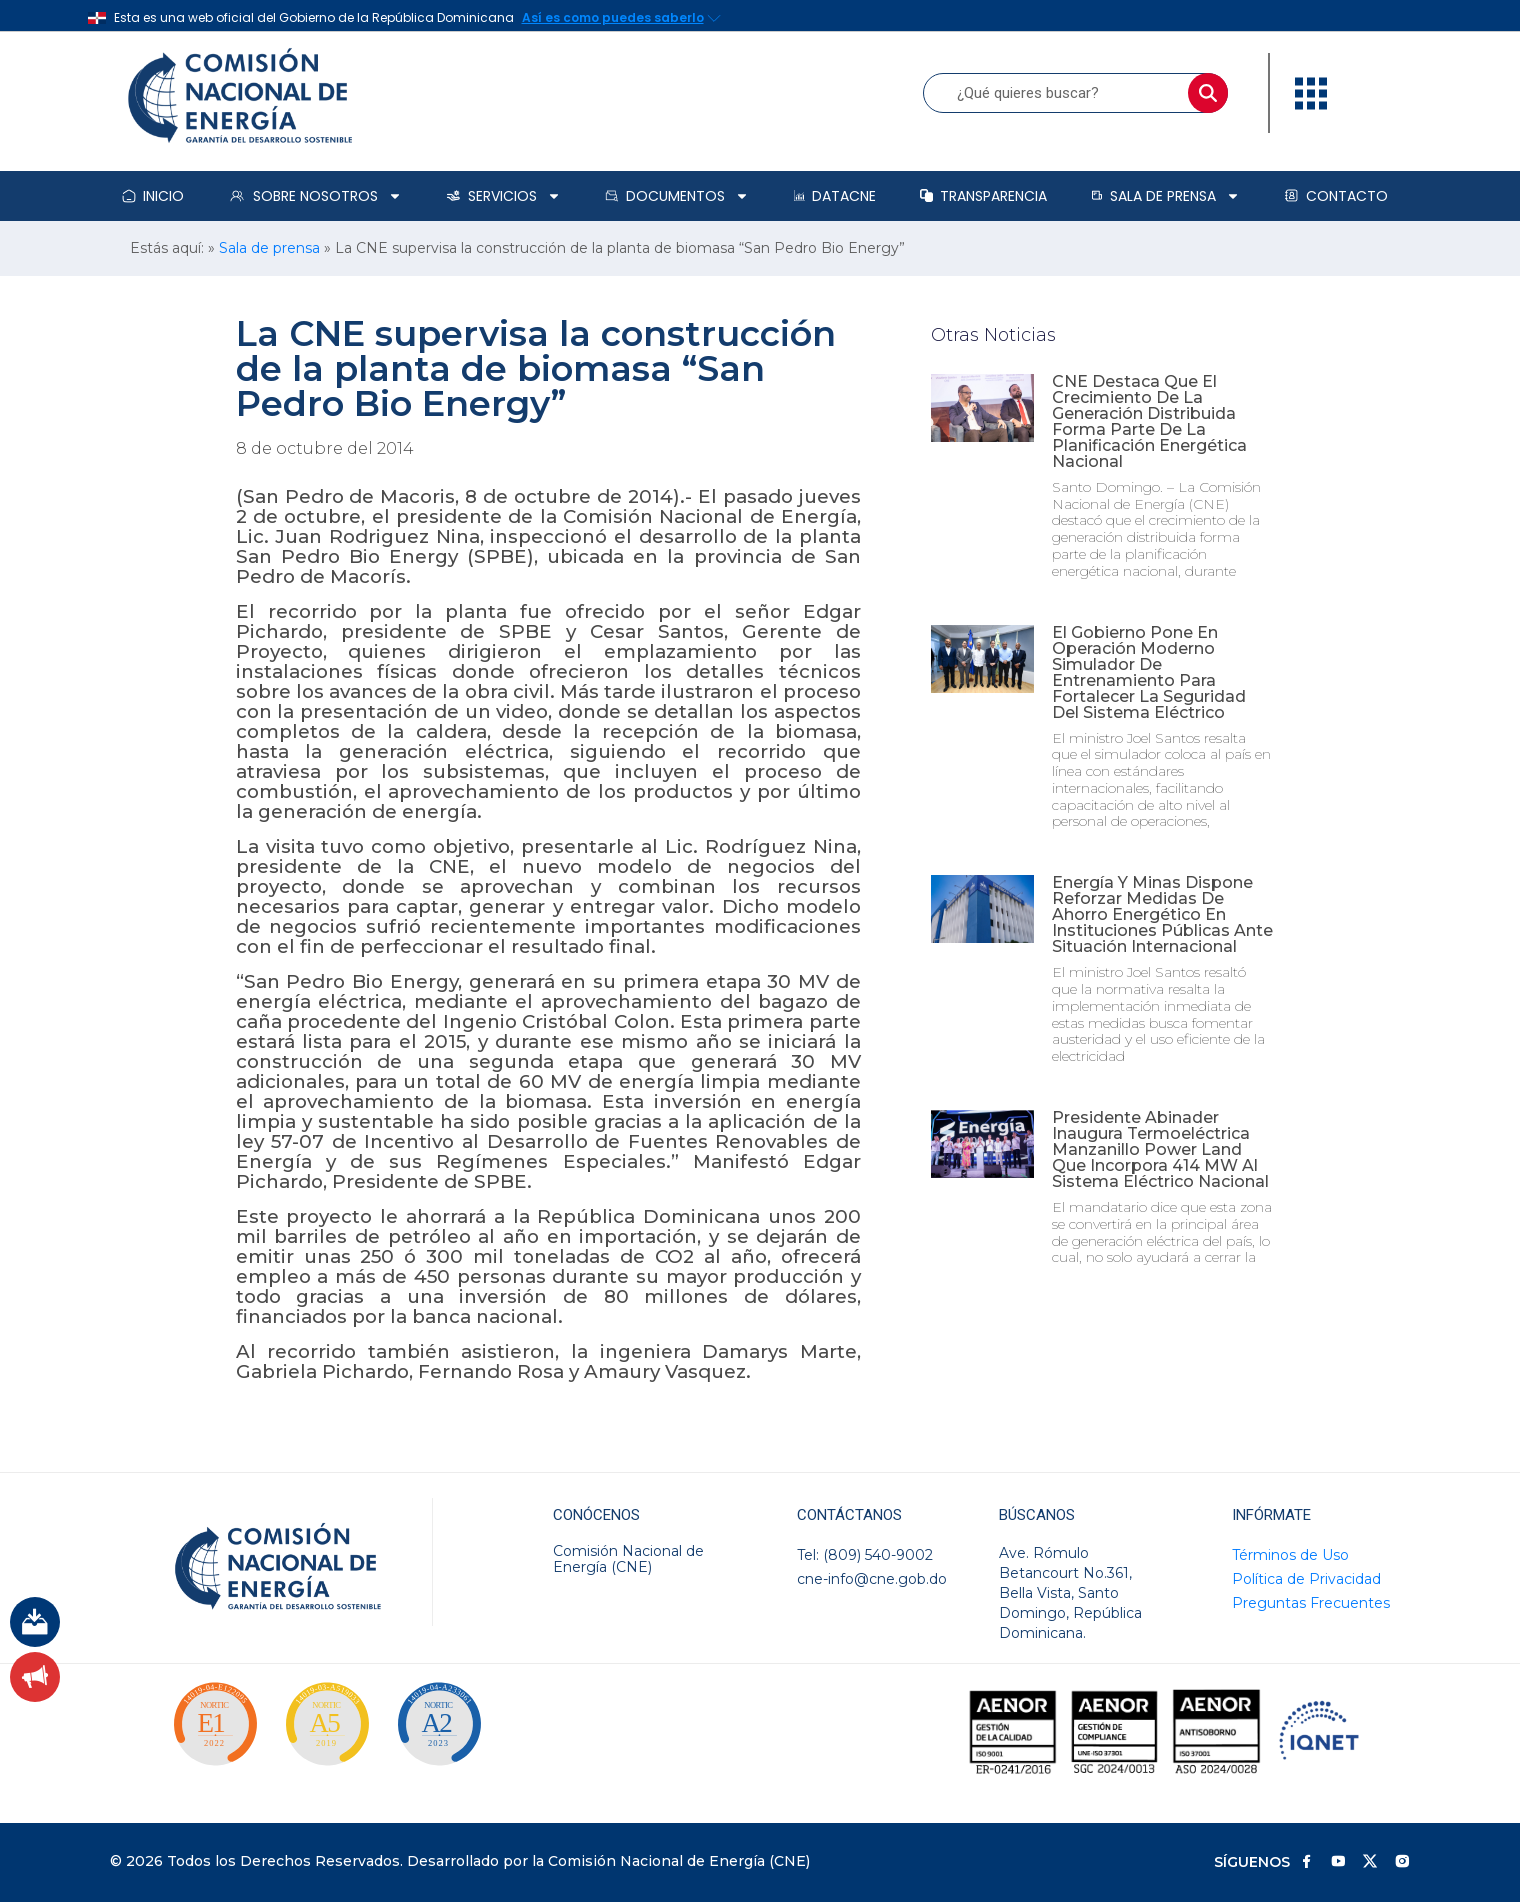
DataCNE (835, 196)
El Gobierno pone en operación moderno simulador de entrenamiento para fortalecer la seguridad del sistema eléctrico (1149, 672)
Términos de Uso (1290, 1555)
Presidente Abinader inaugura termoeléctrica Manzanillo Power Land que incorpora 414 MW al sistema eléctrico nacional (1160, 1149)
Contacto (1336, 196)
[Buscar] (1208, 93)
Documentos (677, 196)
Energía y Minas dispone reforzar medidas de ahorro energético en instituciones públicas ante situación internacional (1162, 914)
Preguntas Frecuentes (1311, 1603)
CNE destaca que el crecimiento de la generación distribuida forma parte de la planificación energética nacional (1149, 421)
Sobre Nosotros (315, 196)
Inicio (153, 196)
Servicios (503, 196)
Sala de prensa (1165, 196)
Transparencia (983, 196)
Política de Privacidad (1306, 1579)
